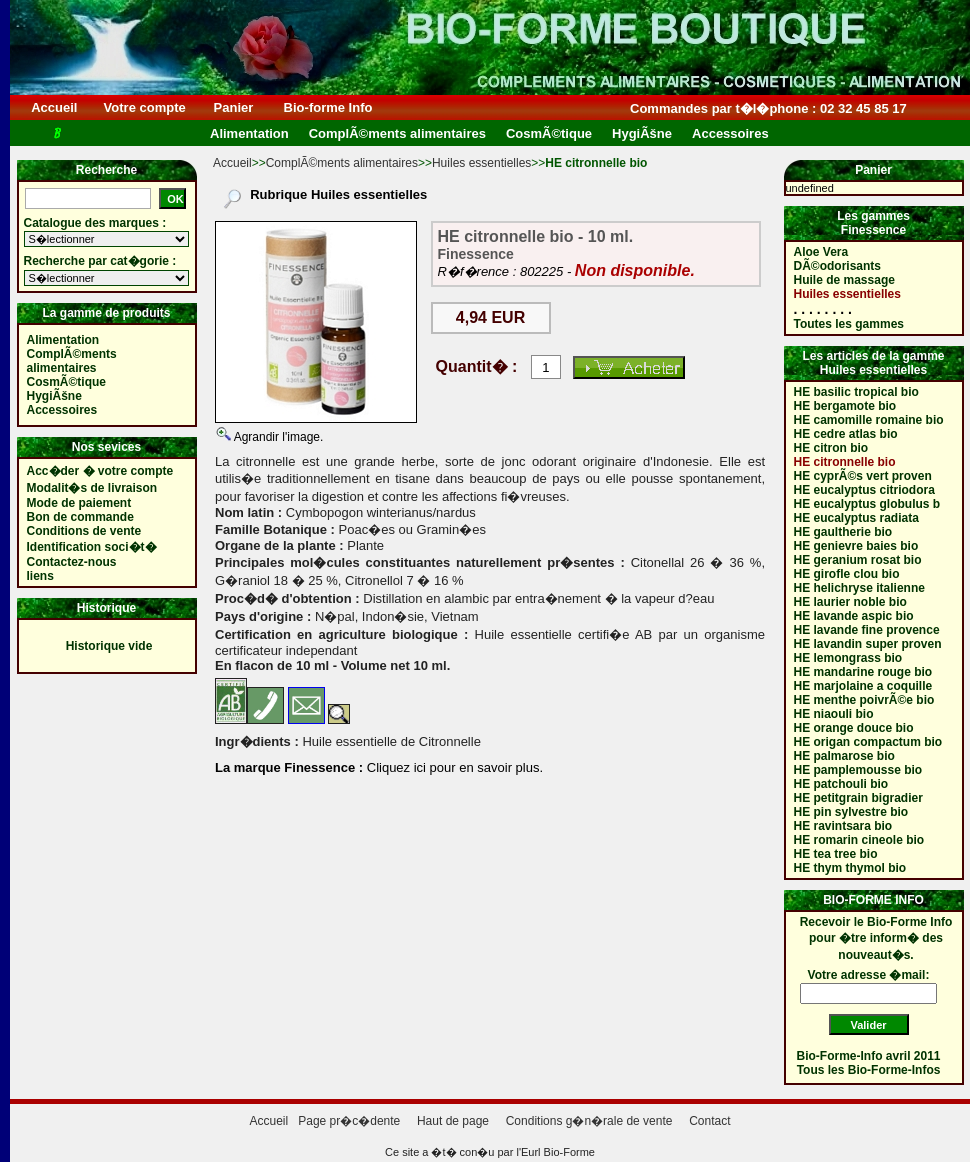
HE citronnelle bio (845, 462)
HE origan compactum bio (868, 742)
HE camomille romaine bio (869, 420)
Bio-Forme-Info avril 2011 (869, 1056)
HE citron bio (831, 448)
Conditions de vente (84, 531)
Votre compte (144, 107)
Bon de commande (80, 517)
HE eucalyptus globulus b (867, 504)
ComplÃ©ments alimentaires (342, 163)
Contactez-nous (72, 562)
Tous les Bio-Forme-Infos (869, 1070)
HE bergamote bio (845, 406)
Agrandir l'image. (277, 437)
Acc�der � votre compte (100, 471)
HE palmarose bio (844, 756)
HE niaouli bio (834, 714)
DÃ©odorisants (838, 266)
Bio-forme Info (328, 107)
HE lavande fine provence (867, 630)
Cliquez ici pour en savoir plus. (453, 767)
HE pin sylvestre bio (851, 812)
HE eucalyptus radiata (856, 518)
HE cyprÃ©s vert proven (863, 476)
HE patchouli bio (841, 784)
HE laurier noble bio (850, 602)
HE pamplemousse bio (858, 770)
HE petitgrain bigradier (858, 798)
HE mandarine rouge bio (863, 672)
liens (40, 576)
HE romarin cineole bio (859, 840)
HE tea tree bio (836, 854)
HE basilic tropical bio (856, 392)
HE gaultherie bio (843, 532)
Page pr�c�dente (349, 1121)
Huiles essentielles (481, 163)
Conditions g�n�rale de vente (589, 1121)
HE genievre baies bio (856, 546)
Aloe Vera (821, 252)
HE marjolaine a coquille (863, 686)
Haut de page (453, 1121)
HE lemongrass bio (848, 658)
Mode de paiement (79, 503)
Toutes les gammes (849, 324)
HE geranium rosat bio (858, 560)
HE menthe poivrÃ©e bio (864, 700)
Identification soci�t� (92, 547)
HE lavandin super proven (868, 644)
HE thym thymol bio (850, 868)
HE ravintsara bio (843, 826)
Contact (709, 1121)
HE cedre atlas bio (846, 434)
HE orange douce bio (854, 728)
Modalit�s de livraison (92, 488)
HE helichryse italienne (859, 588)
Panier (233, 107)
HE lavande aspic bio (854, 616)
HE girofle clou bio (847, 574)
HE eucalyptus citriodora (864, 490)
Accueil (54, 107)
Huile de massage (844, 280)
